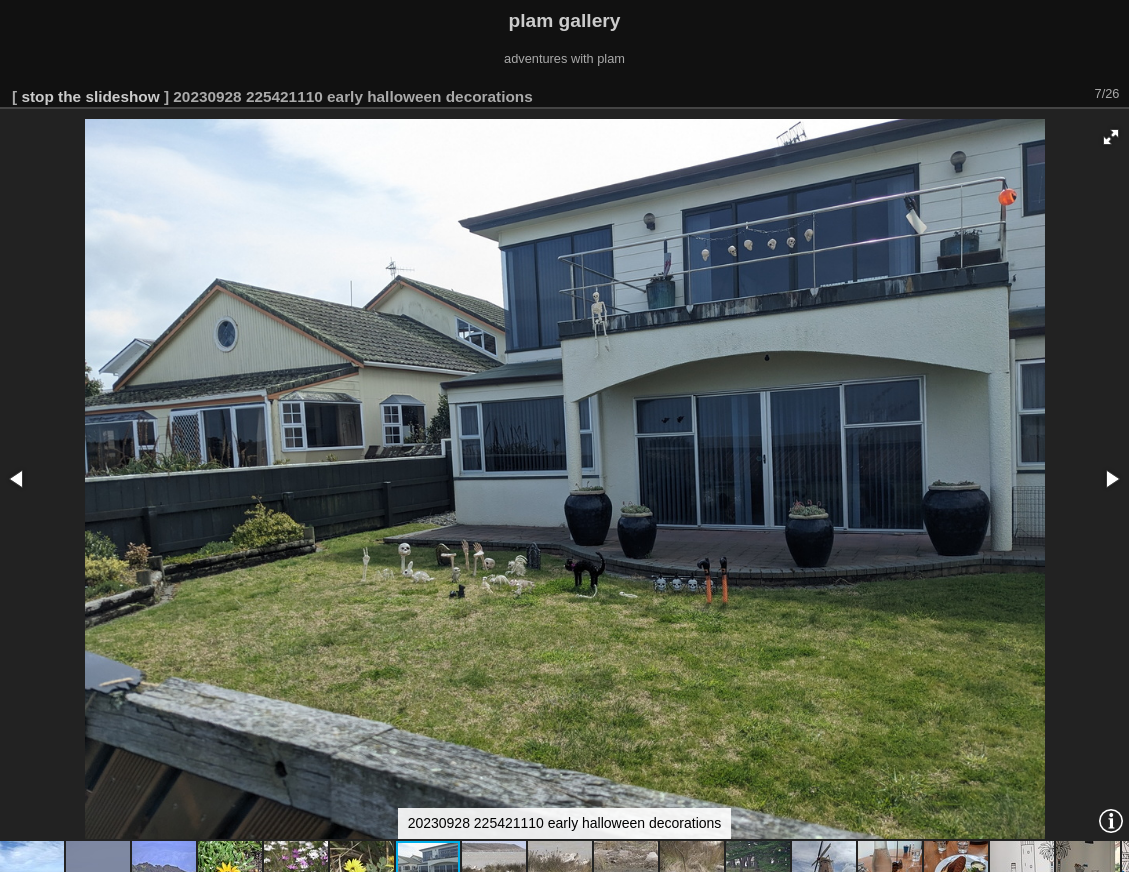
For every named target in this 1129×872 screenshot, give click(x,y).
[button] (1111, 137)
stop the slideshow (90, 96)
